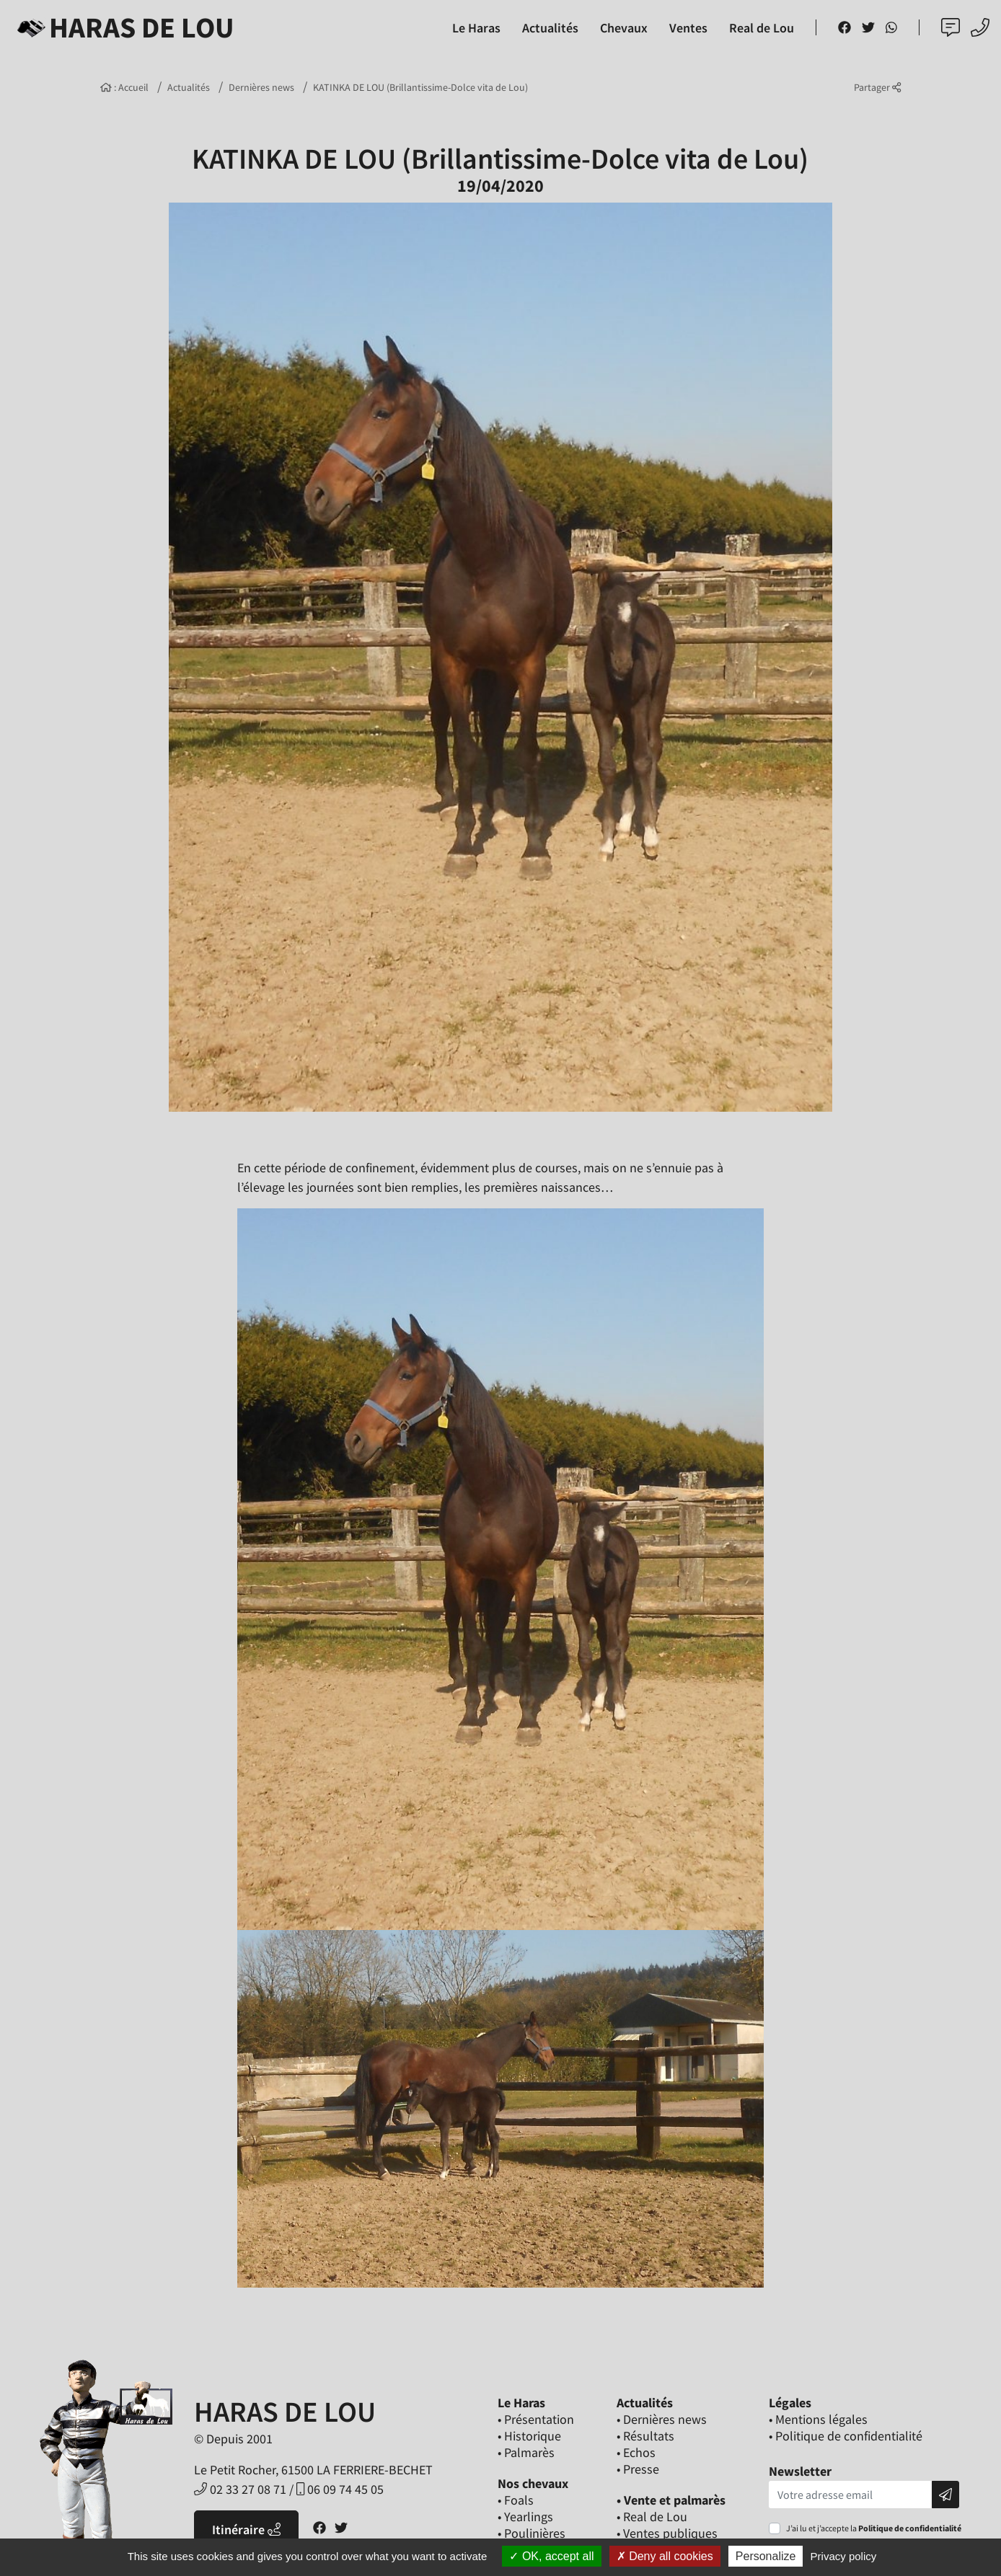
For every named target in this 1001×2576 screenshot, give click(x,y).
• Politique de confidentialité (845, 2435)
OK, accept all (551, 2556)
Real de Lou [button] (761, 27)
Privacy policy (844, 2556)
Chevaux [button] (624, 27)
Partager (877, 87)
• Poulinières (531, 2533)
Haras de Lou (123, 27)
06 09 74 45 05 (340, 2489)
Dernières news (261, 87)
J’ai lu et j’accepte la (873, 2528)
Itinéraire (246, 2529)
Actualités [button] (550, 27)
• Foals (516, 2500)
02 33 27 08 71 (240, 2489)
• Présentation (536, 2419)
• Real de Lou (652, 2516)
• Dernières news (662, 2419)
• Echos (636, 2452)
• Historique (529, 2435)
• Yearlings (525, 2516)
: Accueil (124, 87)
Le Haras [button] (476, 27)
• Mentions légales (818, 2419)
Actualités (188, 87)
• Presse (638, 2469)
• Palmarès (526, 2452)
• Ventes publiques (667, 2533)
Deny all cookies (665, 2556)
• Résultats (645, 2435)
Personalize (766, 2556)
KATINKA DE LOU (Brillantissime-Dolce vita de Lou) (420, 87)
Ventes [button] (688, 27)
